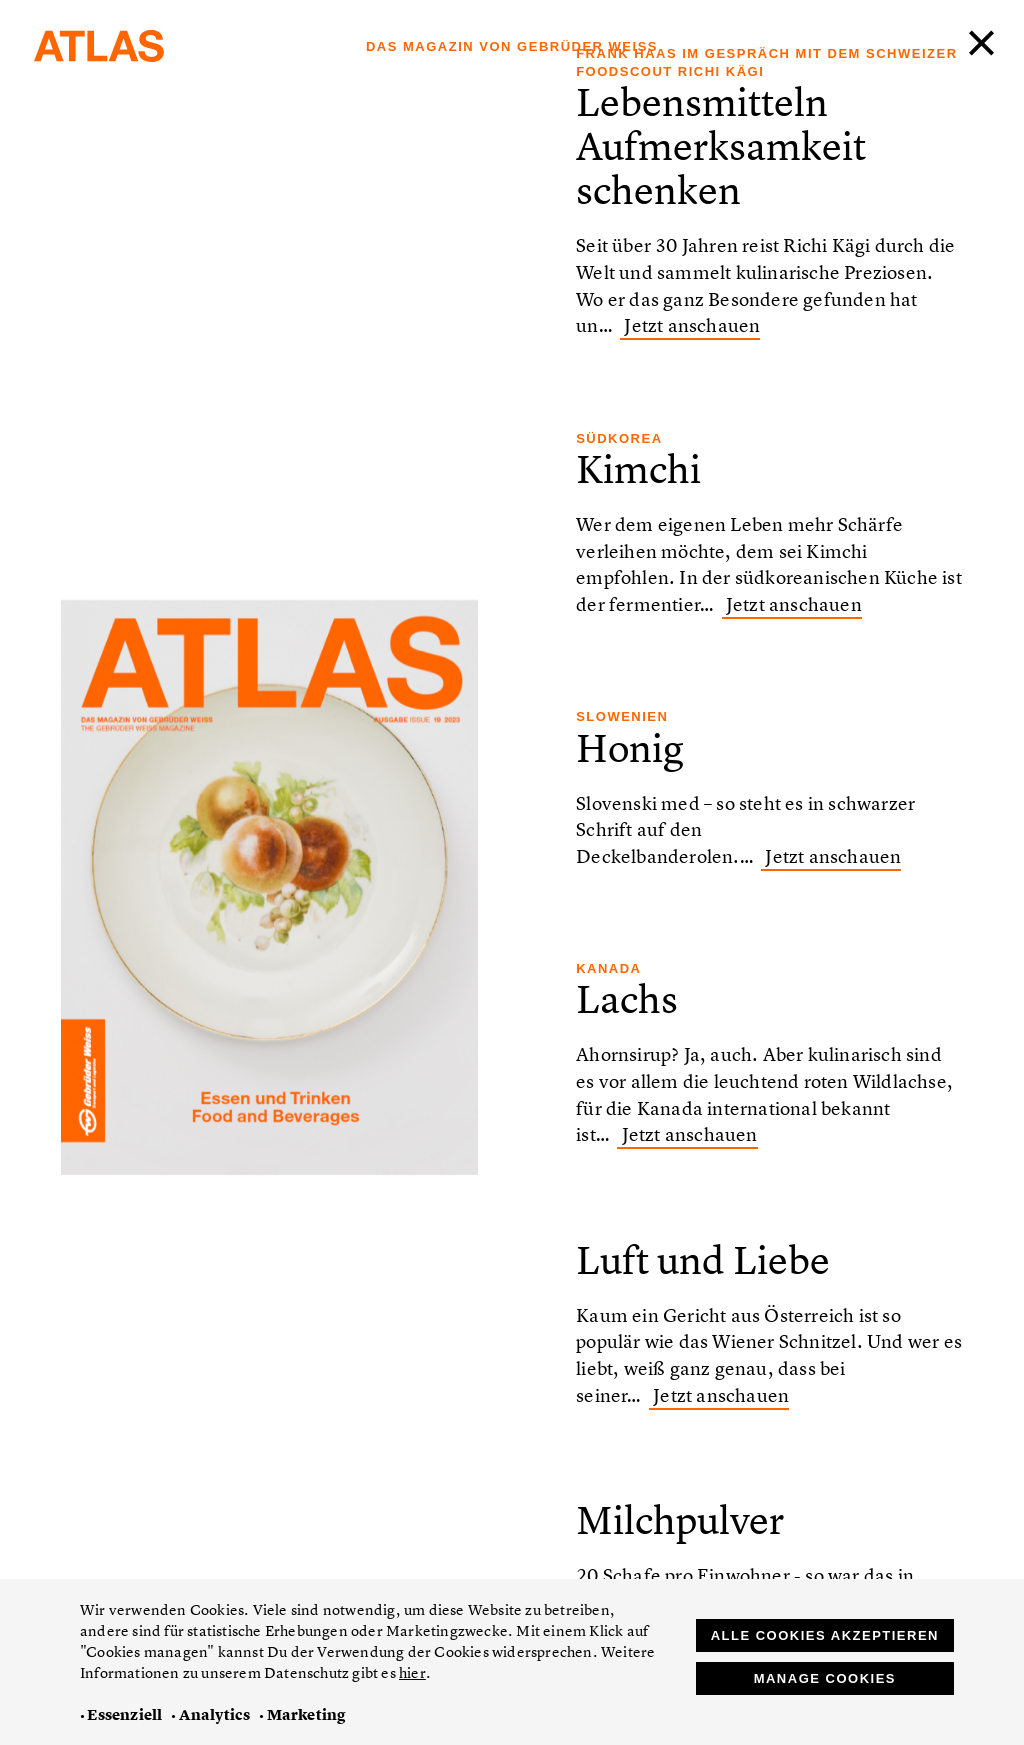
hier (412, 1672)
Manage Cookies (825, 1678)
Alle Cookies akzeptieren (825, 1635)
